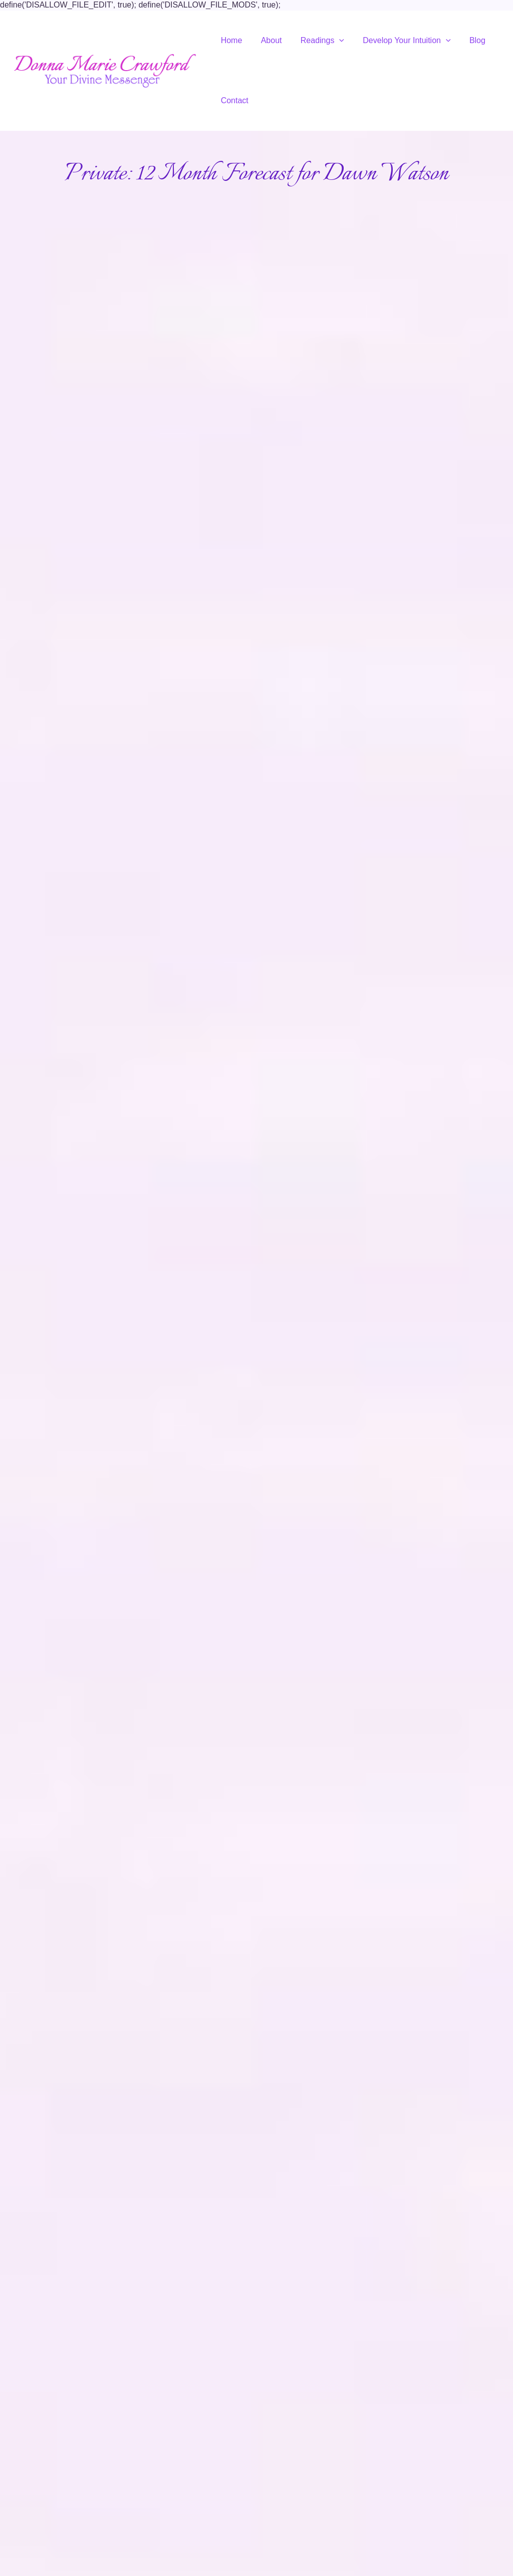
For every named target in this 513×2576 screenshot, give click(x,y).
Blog (465, 40)
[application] (333, 40)
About (267, 40)
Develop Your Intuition (397, 40)
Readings (316, 40)
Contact (233, 100)
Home (230, 40)
